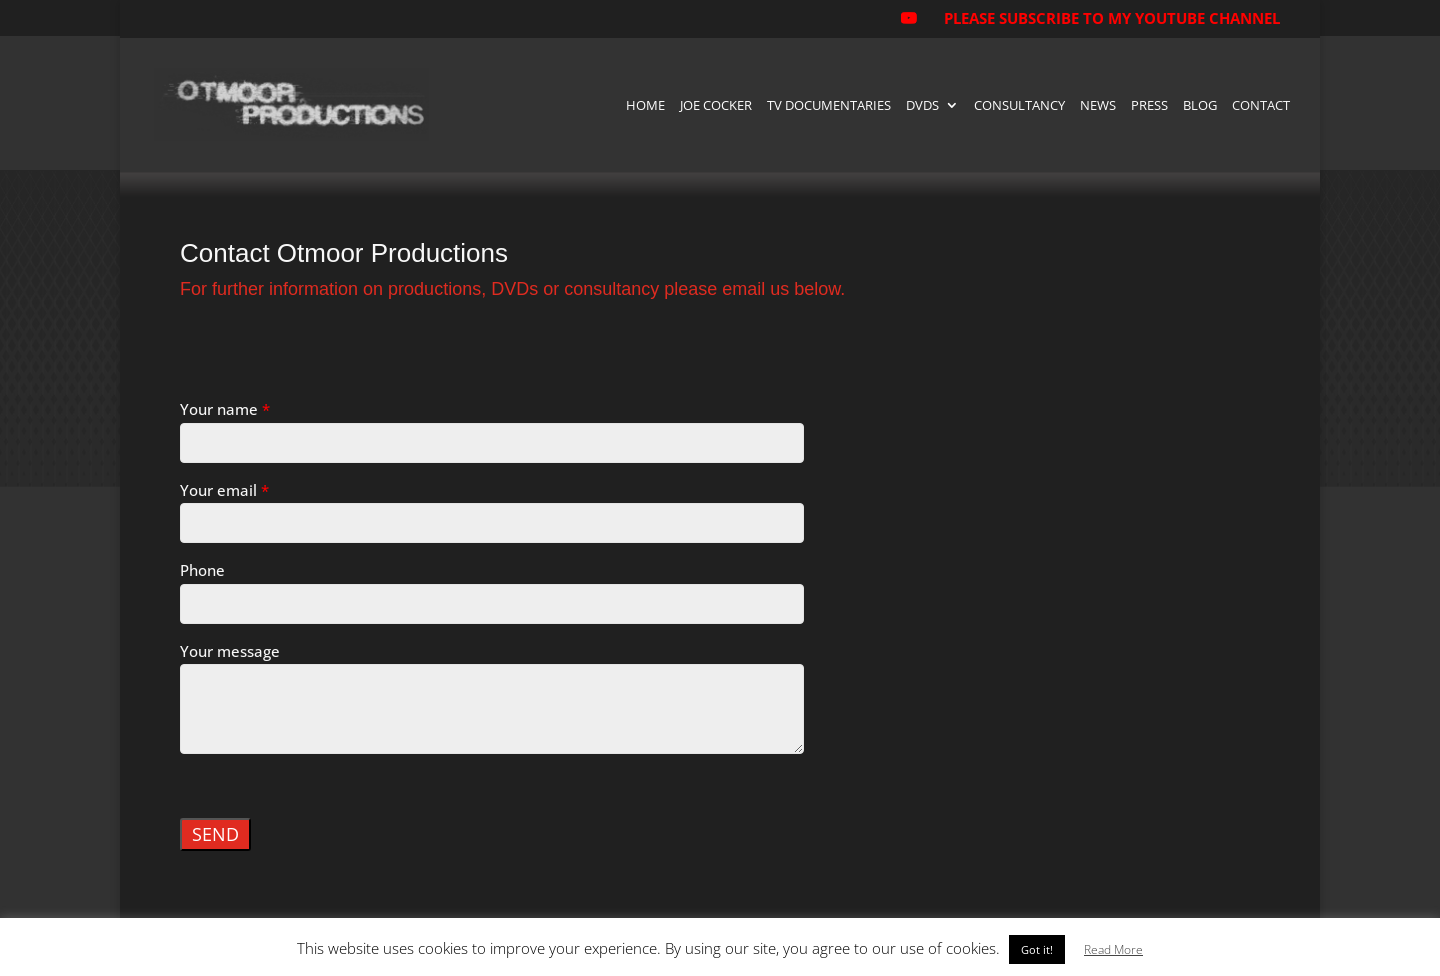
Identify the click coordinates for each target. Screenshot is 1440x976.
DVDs (922, 106)
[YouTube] (908, 24)
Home (645, 106)
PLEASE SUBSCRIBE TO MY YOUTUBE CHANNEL (1112, 18)
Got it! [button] (1037, 949)
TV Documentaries (829, 106)
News (1098, 106)
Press (1149, 106)
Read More (1113, 949)
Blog (1200, 106)
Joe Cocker (716, 106)
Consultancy (1019, 106)
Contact (1261, 106)
